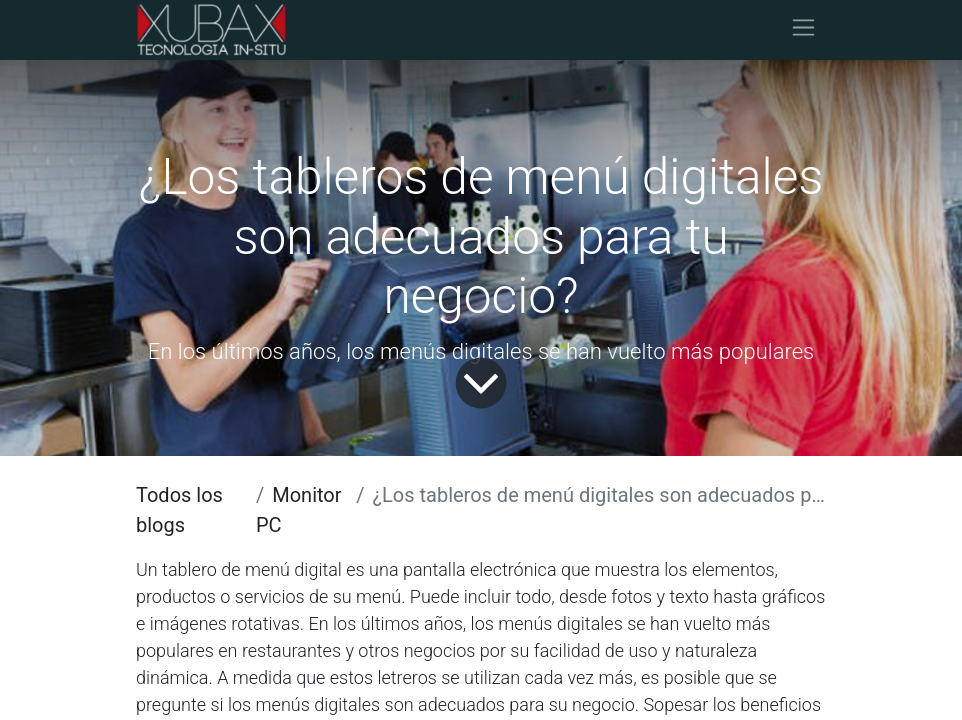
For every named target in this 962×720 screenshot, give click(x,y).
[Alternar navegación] (803, 30)
